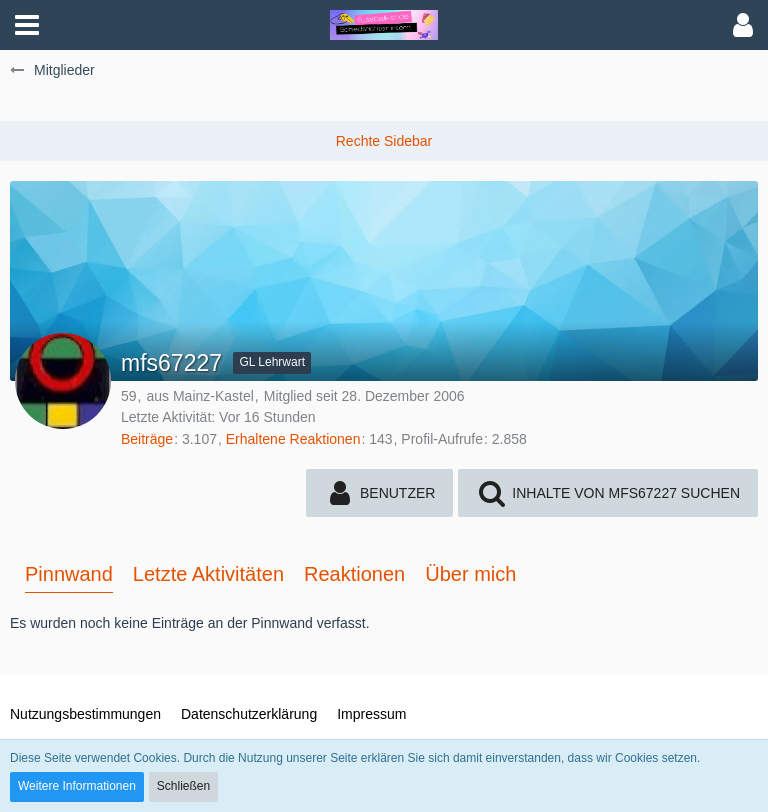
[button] (27, 25)
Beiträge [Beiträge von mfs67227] (147, 439)
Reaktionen (354, 574)
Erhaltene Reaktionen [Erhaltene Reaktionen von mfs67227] (293, 439)
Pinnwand (69, 574)
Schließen (183, 786)
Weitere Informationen (77, 786)
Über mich (470, 574)
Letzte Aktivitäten (208, 574)
